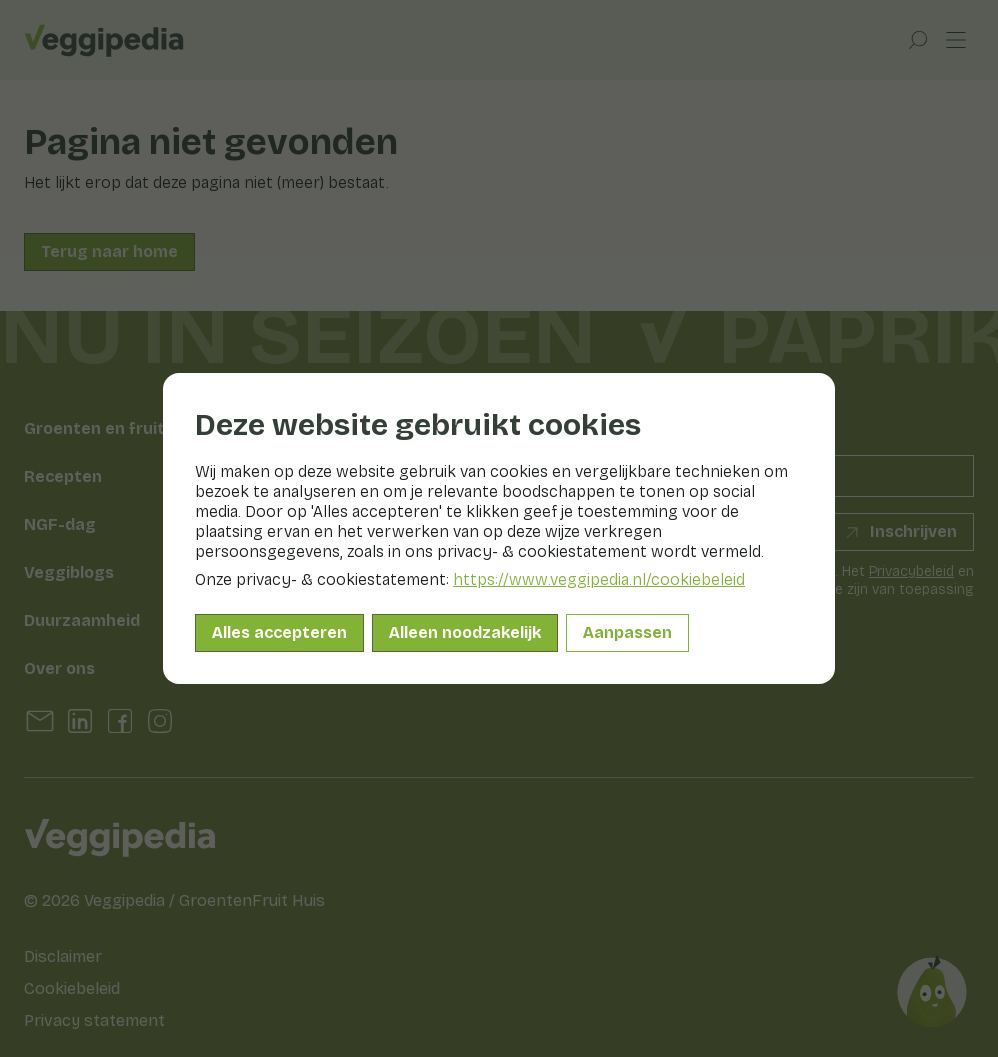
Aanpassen (627, 632)
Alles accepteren (279, 632)
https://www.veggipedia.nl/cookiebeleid (599, 579)
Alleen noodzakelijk (465, 632)
